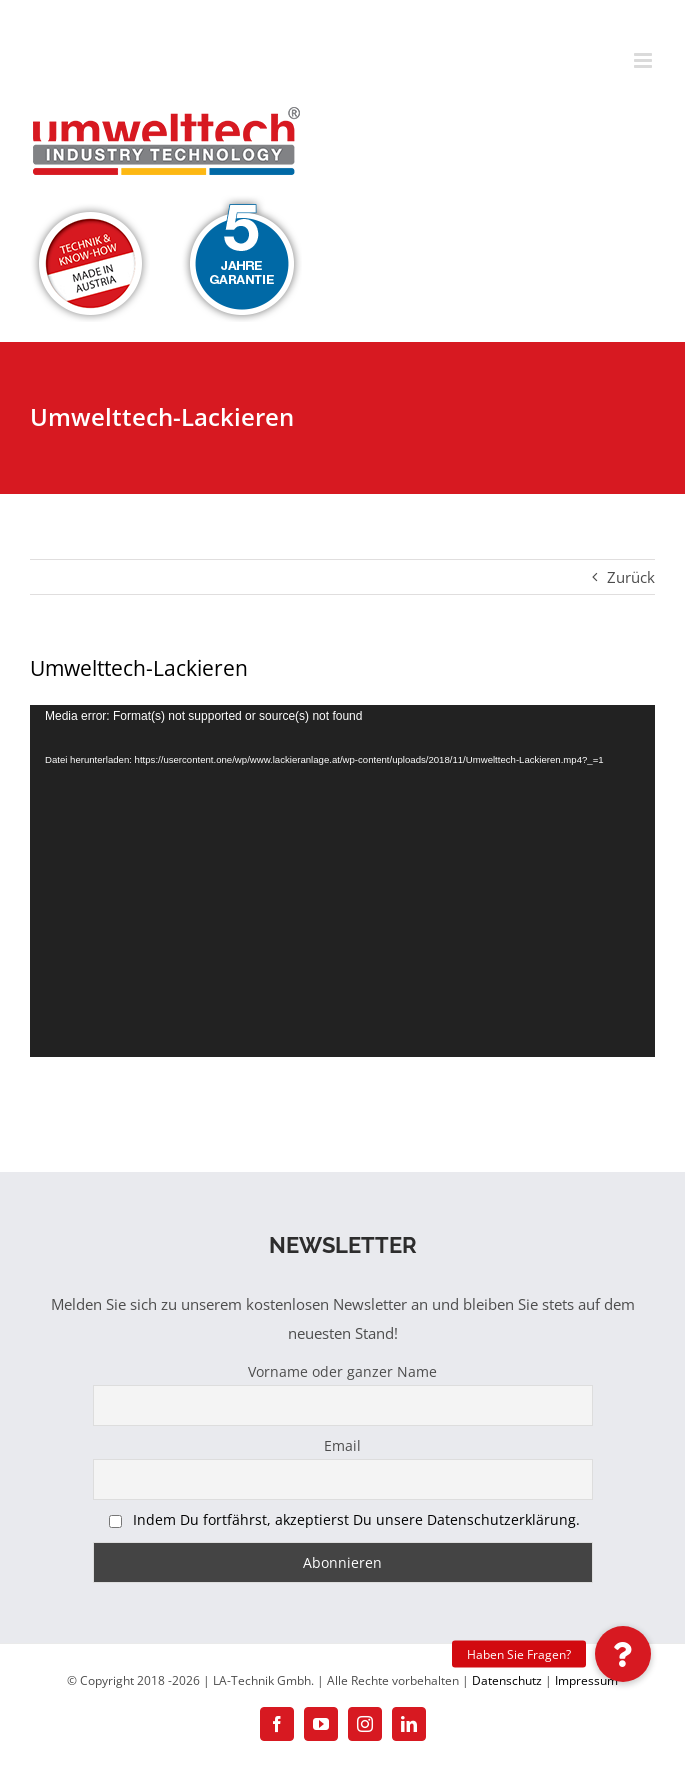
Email (342, 1445)
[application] (342, 880)
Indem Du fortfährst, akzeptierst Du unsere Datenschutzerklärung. (356, 1519)
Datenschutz (507, 1680)
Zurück (631, 577)
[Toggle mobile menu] (644, 60)
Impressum (586, 1680)
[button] (623, 1654)
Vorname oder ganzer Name (342, 1371)
